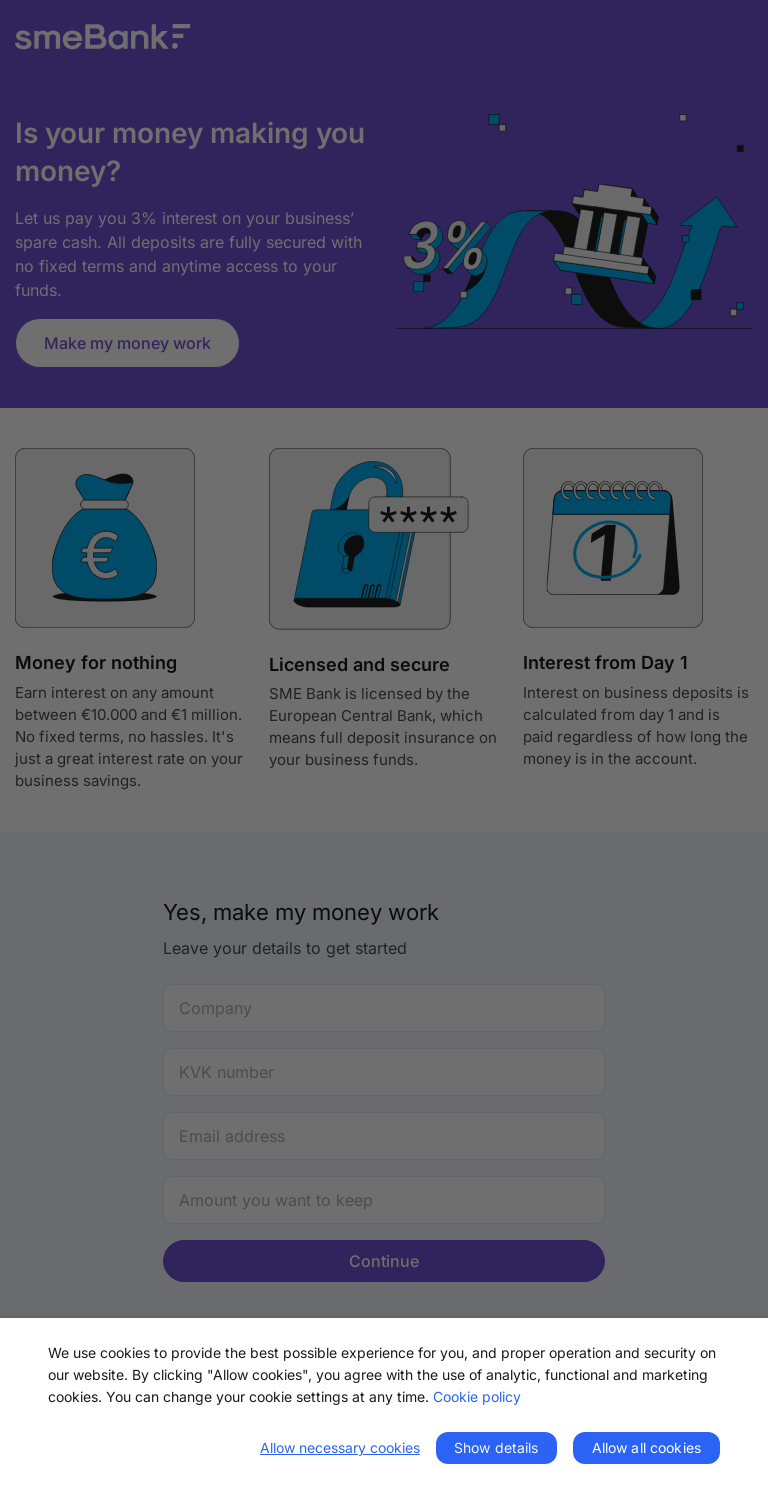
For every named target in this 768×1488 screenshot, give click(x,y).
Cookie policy (477, 1396)
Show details (496, 1447)
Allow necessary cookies (340, 1447)
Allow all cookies (646, 1447)
